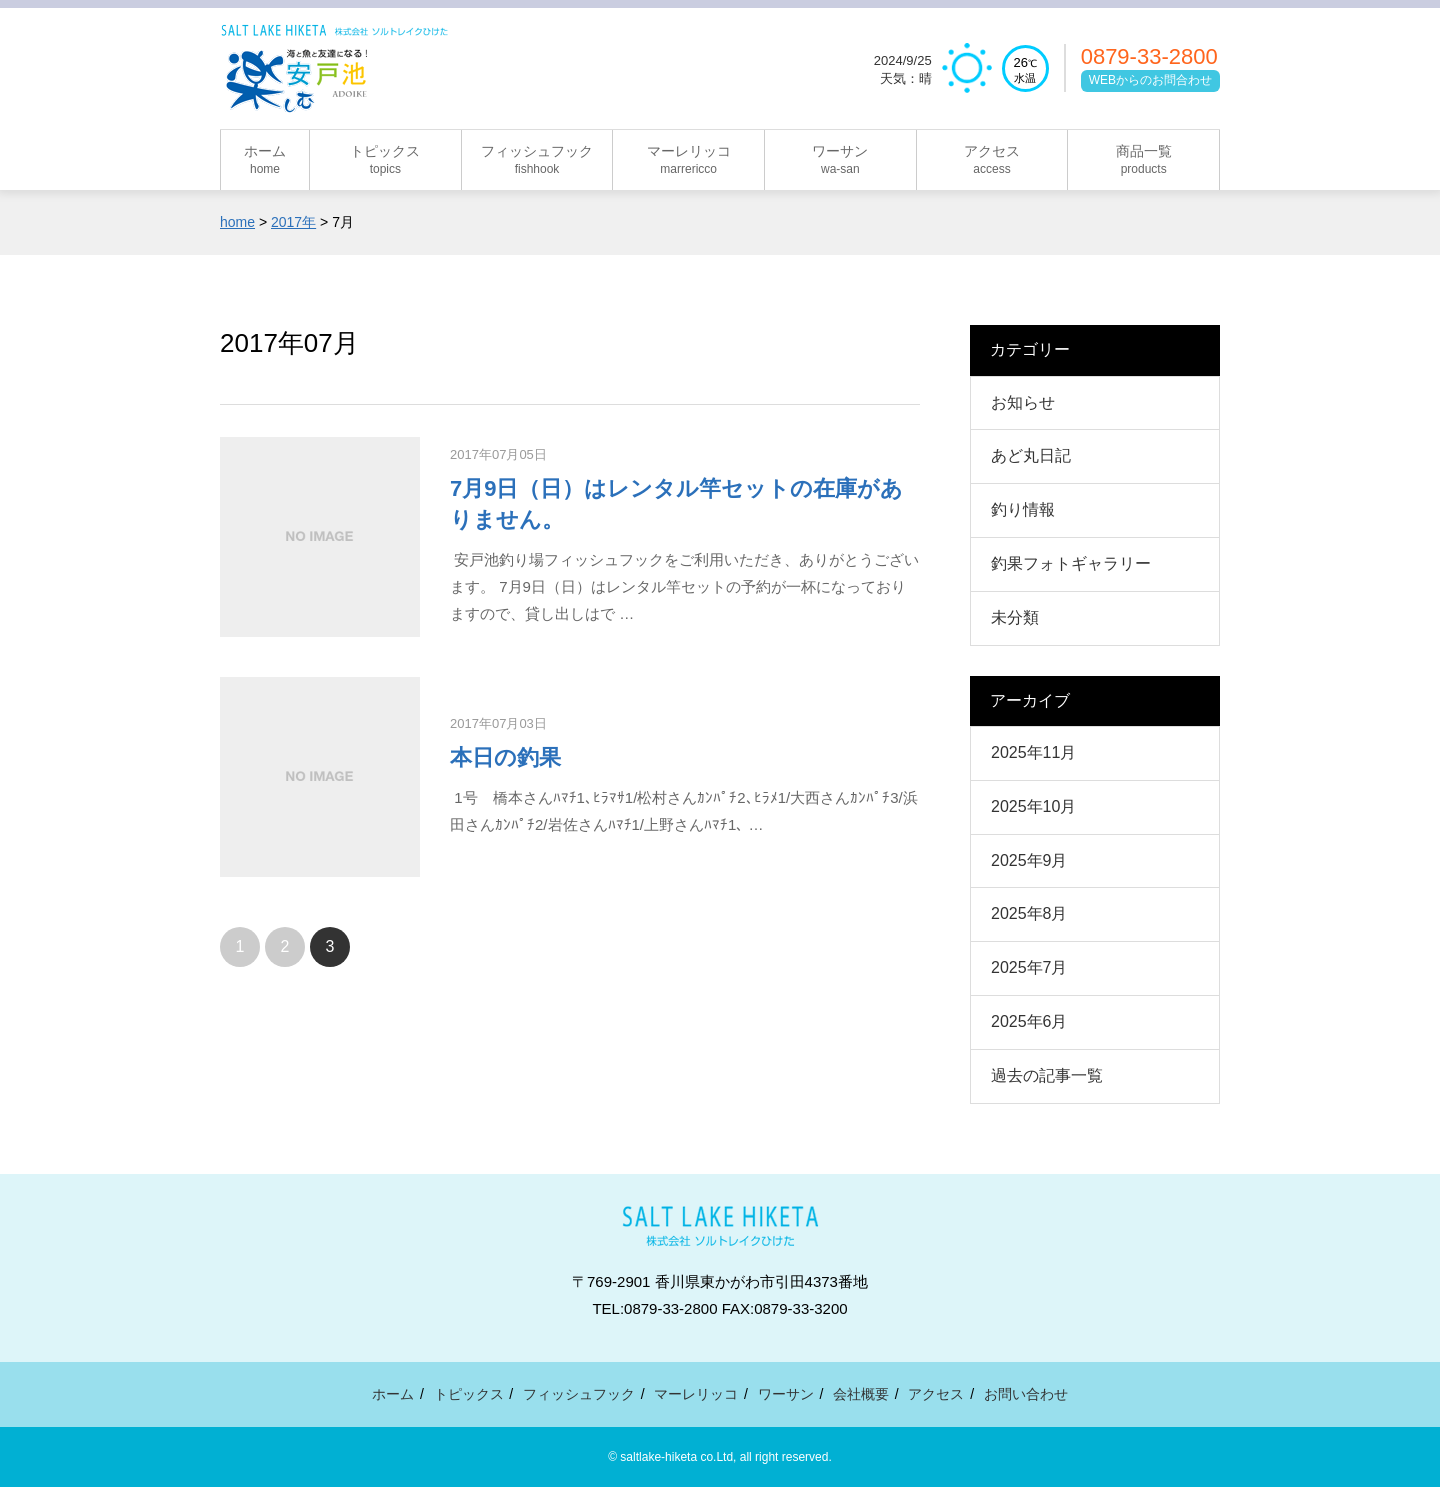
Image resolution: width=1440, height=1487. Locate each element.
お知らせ (1023, 402)
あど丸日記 (1031, 455)
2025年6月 (1029, 1021)
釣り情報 (1023, 509)
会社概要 (861, 1394)
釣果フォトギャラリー (1071, 563)
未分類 (1015, 617)
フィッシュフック (579, 1394)
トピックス (469, 1394)
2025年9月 (1029, 860)
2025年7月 (1029, 967)
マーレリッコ (696, 1394)
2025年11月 (1033, 752)
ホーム (393, 1394)
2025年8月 (1029, 913)
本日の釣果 (505, 757)
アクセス (936, 1394)
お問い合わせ (1026, 1394)
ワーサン (786, 1394)
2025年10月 (1033, 806)
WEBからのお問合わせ (1150, 80)
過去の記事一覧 (1047, 1075)
